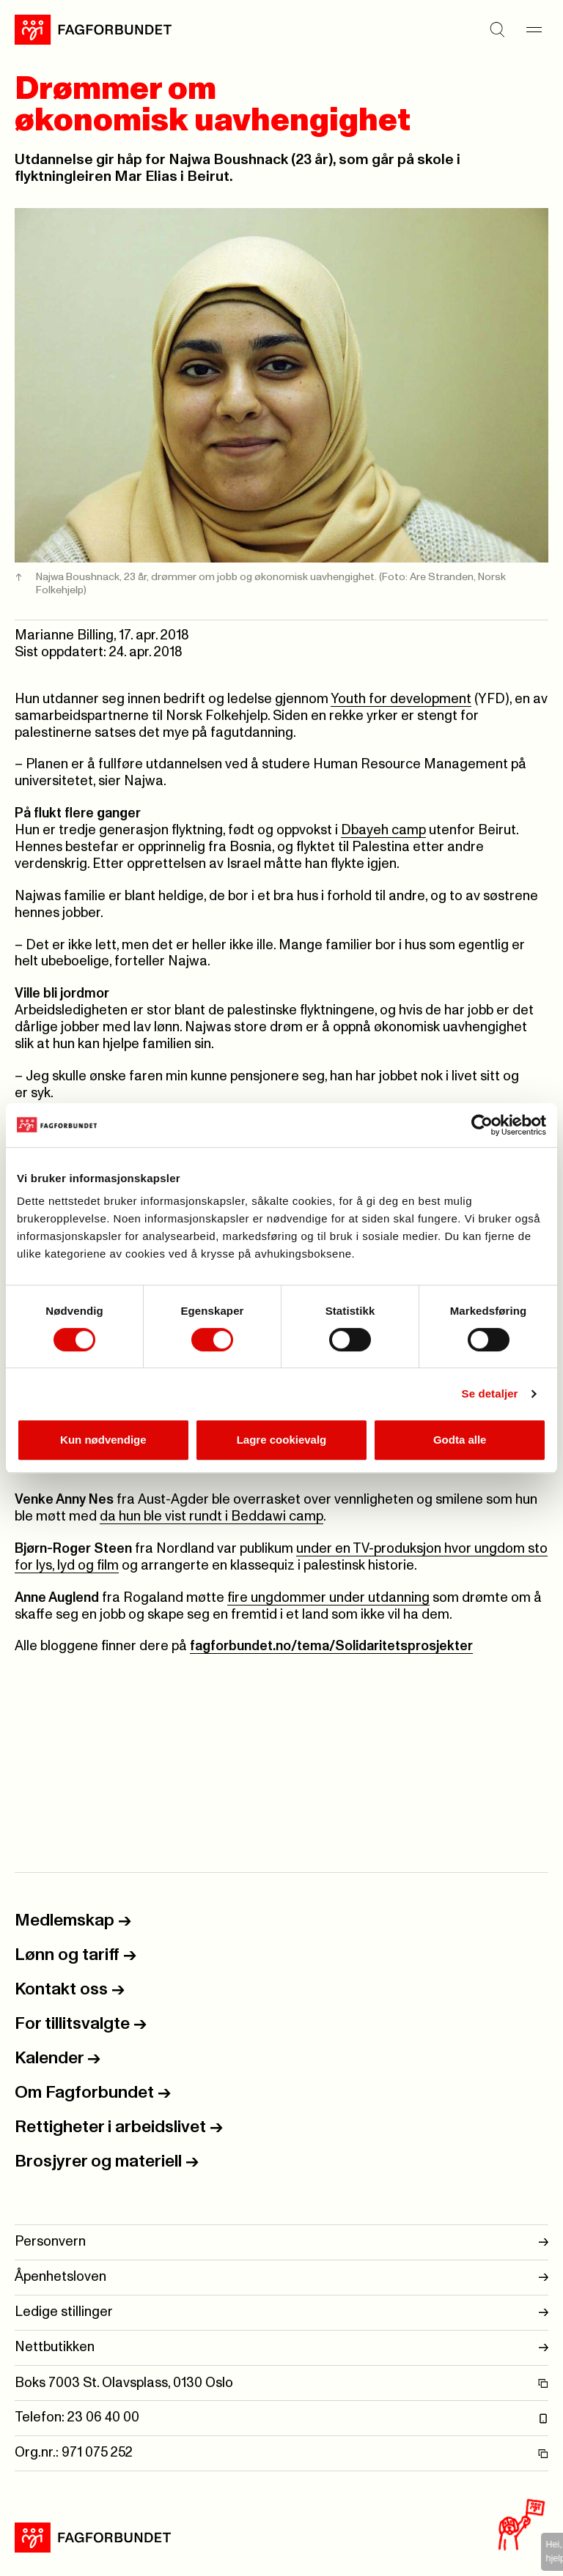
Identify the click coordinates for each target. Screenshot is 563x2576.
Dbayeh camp (383, 830)
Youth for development (401, 699)
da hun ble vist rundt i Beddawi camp (211, 1516)
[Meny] (533, 29)
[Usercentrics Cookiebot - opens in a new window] (482, 1125)
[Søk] (497, 29)
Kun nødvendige (103, 1439)
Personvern (281, 2242)
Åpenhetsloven (281, 2277)
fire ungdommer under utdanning (328, 1598)
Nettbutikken (281, 2347)
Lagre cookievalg (282, 1439)
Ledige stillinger (281, 2312)
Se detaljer (490, 1393)
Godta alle (460, 1439)
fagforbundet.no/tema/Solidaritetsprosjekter (331, 1646)
